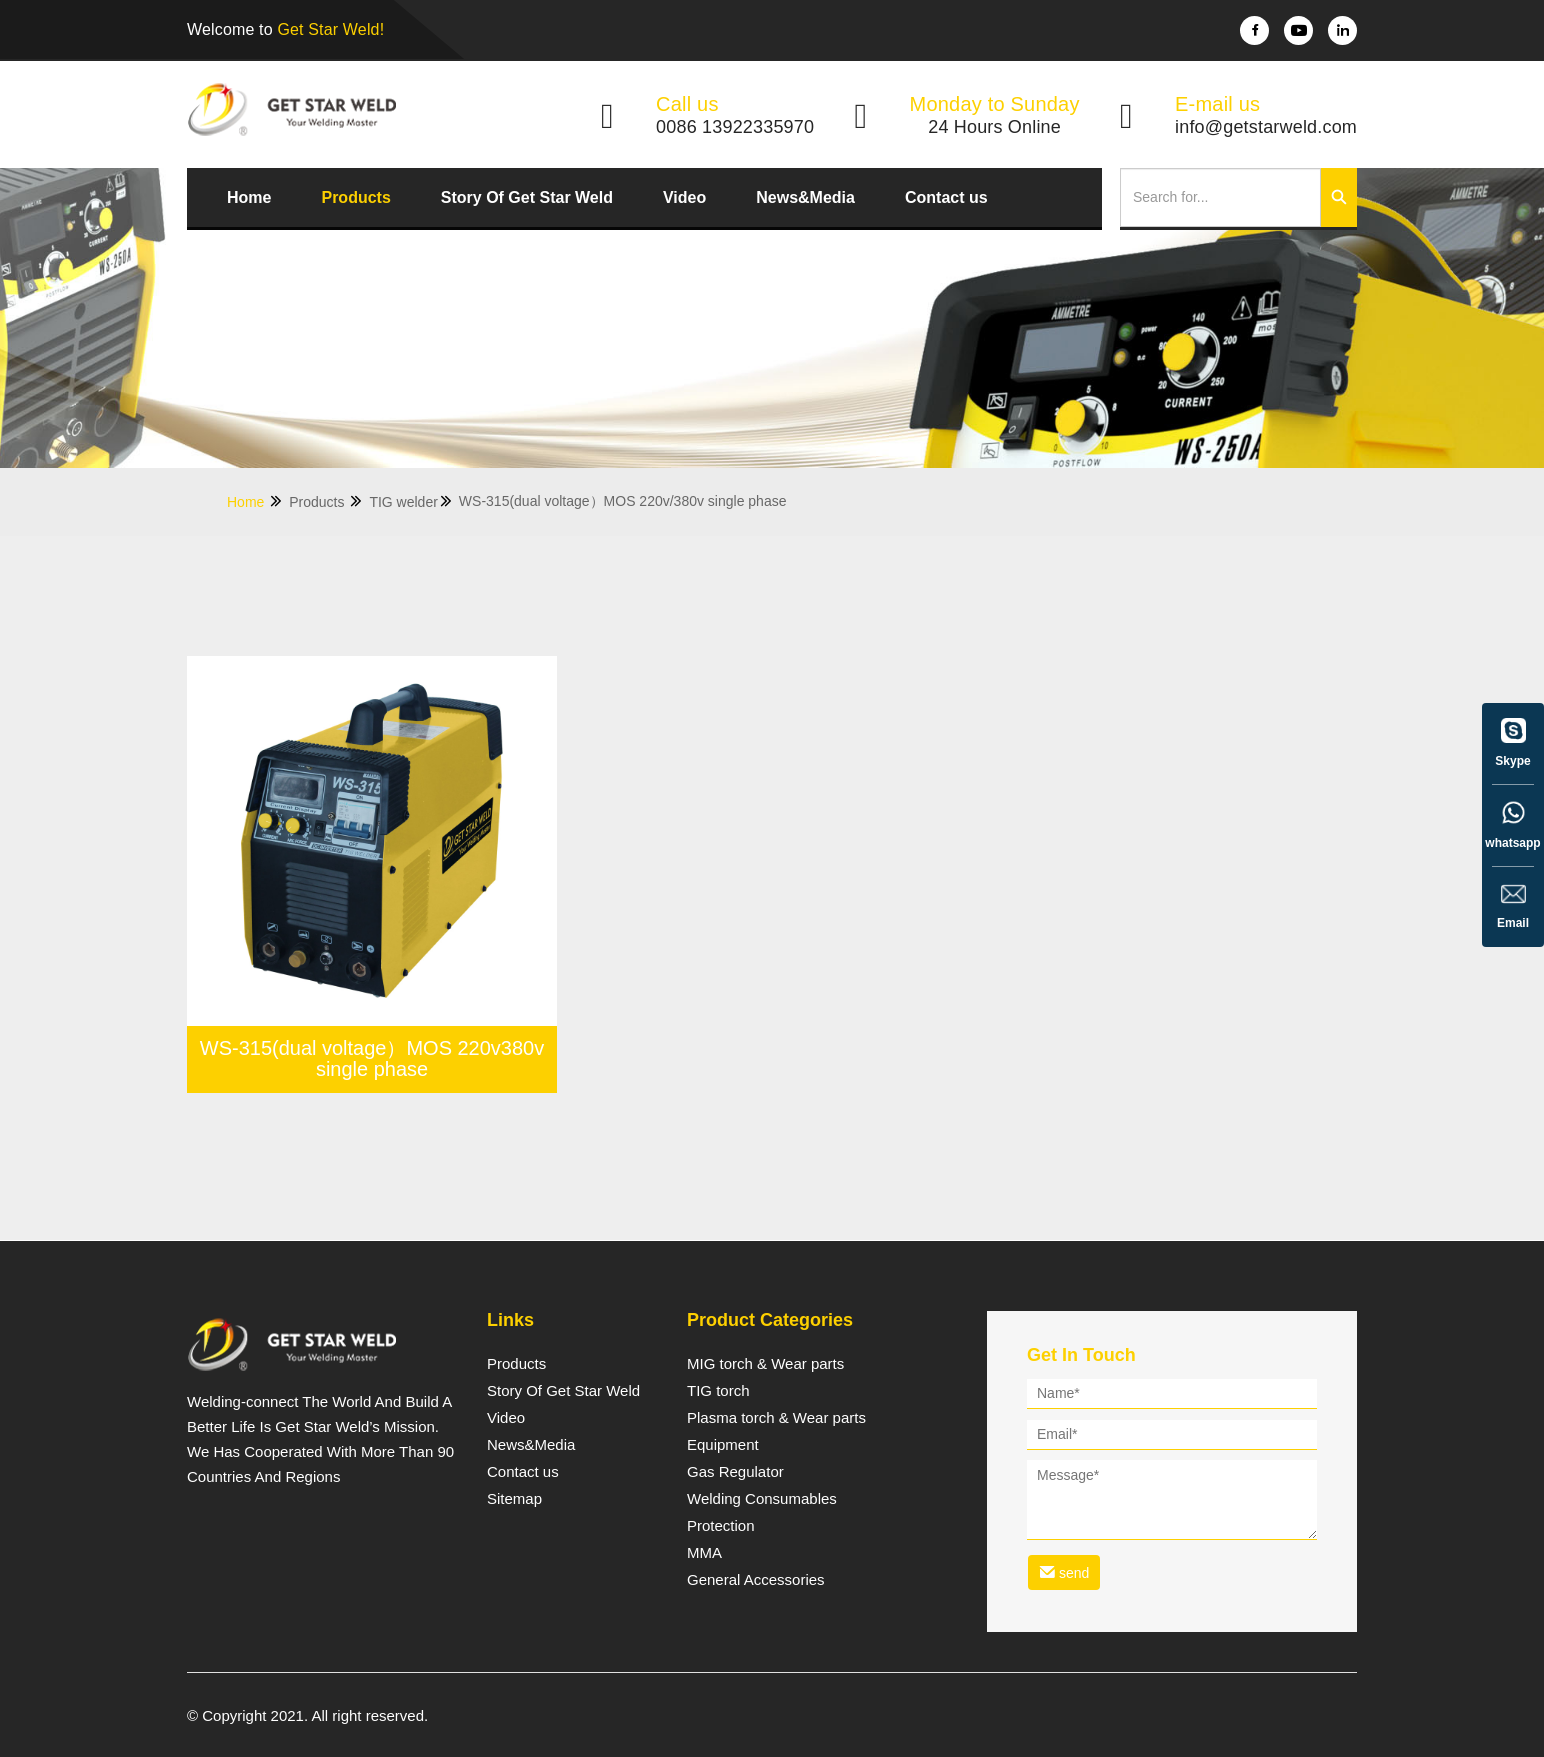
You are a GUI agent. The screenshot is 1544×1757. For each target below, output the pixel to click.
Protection (721, 1526)
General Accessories (756, 1580)
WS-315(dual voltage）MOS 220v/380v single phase (623, 501)
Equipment (723, 1445)
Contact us (946, 197)
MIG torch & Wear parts (765, 1364)
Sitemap (514, 1499)
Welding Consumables (762, 1499)
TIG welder (411, 501)
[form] (1172, 1488)
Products (355, 197)
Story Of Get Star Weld (527, 197)
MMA (704, 1553)
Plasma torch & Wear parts (776, 1418)
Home (249, 197)
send (1064, 1572)
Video (684, 197)
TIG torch (718, 1391)
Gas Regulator (735, 1472)
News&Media (805, 197)
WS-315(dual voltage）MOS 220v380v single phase (372, 1060)
